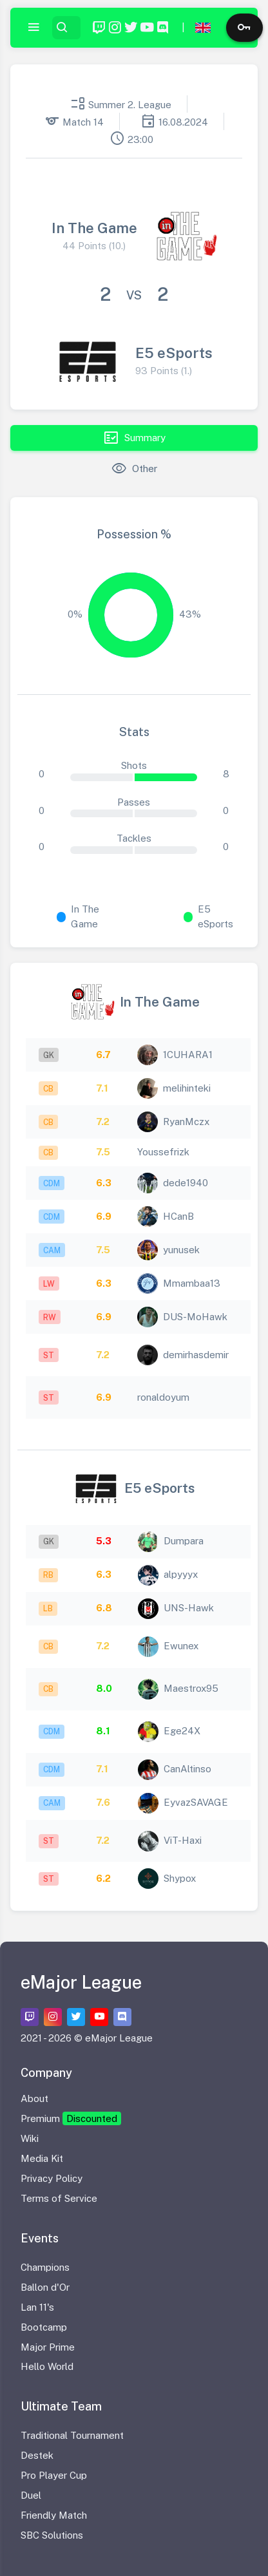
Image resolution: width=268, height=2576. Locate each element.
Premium (71, 2118)
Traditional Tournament (72, 2435)
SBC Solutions (52, 2535)
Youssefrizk (163, 1151)
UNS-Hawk (189, 1607)
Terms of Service (59, 2198)
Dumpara (184, 1540)
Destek (37, 2455)
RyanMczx (186, 1121)
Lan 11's (37, 2307)
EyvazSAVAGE (196, 1802)
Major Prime (48, 2347)
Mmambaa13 (191, 1283)
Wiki (30, 2138)
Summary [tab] (134, 438)
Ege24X (182, 1730)
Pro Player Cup (54, 2475)
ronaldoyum (163, 1397)
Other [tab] (134, 469)
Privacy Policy (51, 2178)
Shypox (180, 1878)
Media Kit (42, 2158)
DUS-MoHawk (195, 1316)
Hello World (47, 2366)
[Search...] (75, 28)
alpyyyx (181, 1574)
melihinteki (187, 1088)
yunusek (181, 1249)
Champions (45, 2267)
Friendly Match (54, 2515)
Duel (31, 2495)
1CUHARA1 (188, 1054)
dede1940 (185, 1182)
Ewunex (181, 1645)
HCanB (178, 1216)
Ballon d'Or (45, 2287)
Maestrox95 (191, 1688)
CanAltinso (187, 1768)
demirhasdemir (196, 1354)
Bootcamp (44, 2327)
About (34, 2098)
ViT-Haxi (183, 1840)
